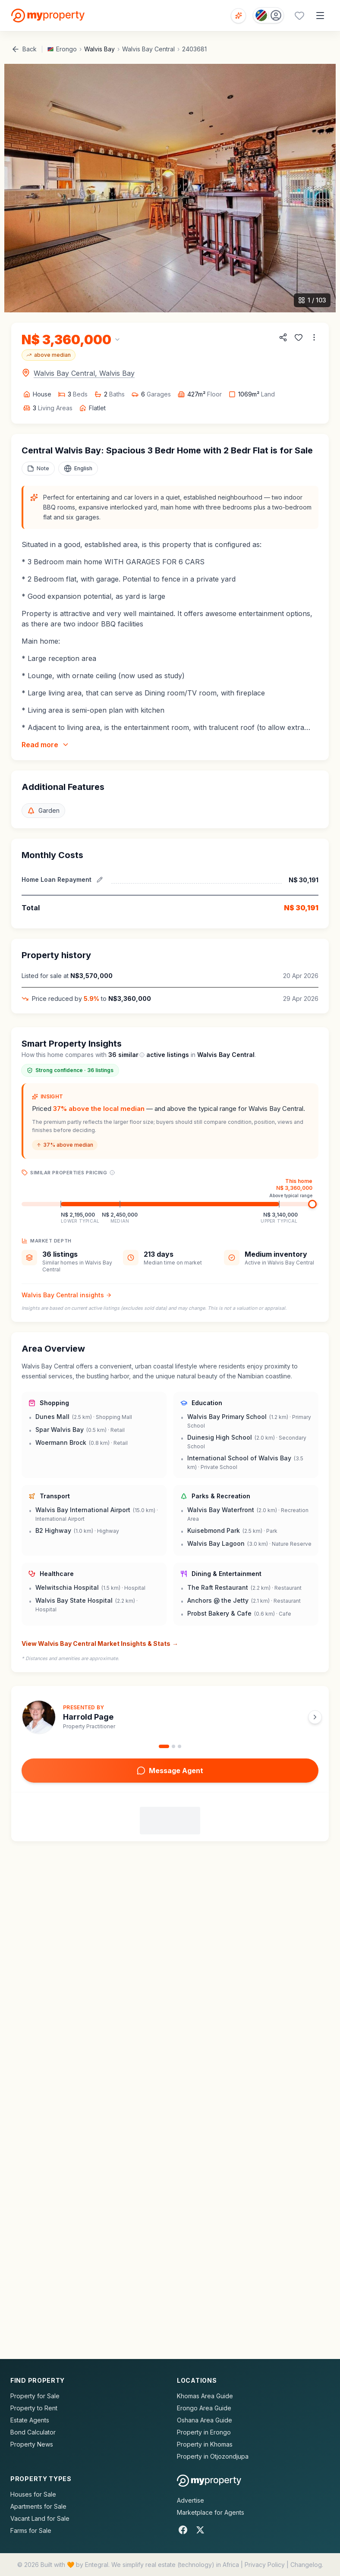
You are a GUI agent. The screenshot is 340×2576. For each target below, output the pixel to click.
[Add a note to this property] (38, 468)
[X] (200, 2530)
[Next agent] (315, 1717)
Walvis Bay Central (148, 49)
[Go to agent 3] (179, 1746)
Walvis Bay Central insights (67, 1295)
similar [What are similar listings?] (131, 1054)
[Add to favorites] (298, 337)
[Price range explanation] (112, 1172)
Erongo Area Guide (204, 2408)
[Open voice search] (238, 15)
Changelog (306, 2564)
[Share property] (283, 337)
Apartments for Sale (38, 2506)
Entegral (96, 2564)
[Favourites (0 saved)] (299, 15)
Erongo (66, 49)
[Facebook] (183, 2530)
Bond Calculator (33, 2432)
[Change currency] (71, 339)
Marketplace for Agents (210, 2512)
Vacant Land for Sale (39, 2518)
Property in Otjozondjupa (213, 2456)
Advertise (190, 2500)
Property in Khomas (205, 2444)
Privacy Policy (265, 2564)
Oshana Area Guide (204, 2420)
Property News (31, 2444)
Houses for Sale (33, 2494)
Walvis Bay (99, 49)
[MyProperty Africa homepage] (209, 2481)
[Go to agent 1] (164, 1746)
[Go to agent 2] (173, 1746)
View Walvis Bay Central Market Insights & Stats (100, 1643)
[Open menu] (320, 15)
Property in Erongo (204, 2432)
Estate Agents (29, 2420)
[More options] (314, 337)
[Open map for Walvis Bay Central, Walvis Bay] (78, 373)
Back (24, 49)
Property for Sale (35, 2396)
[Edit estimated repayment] (99, 879)
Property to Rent (33, 2408)
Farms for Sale (30, 2530)
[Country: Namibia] (268, 15)
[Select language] (78, 468)
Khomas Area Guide (205, 2396)
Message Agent (170, 1770)
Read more (45, 744)
